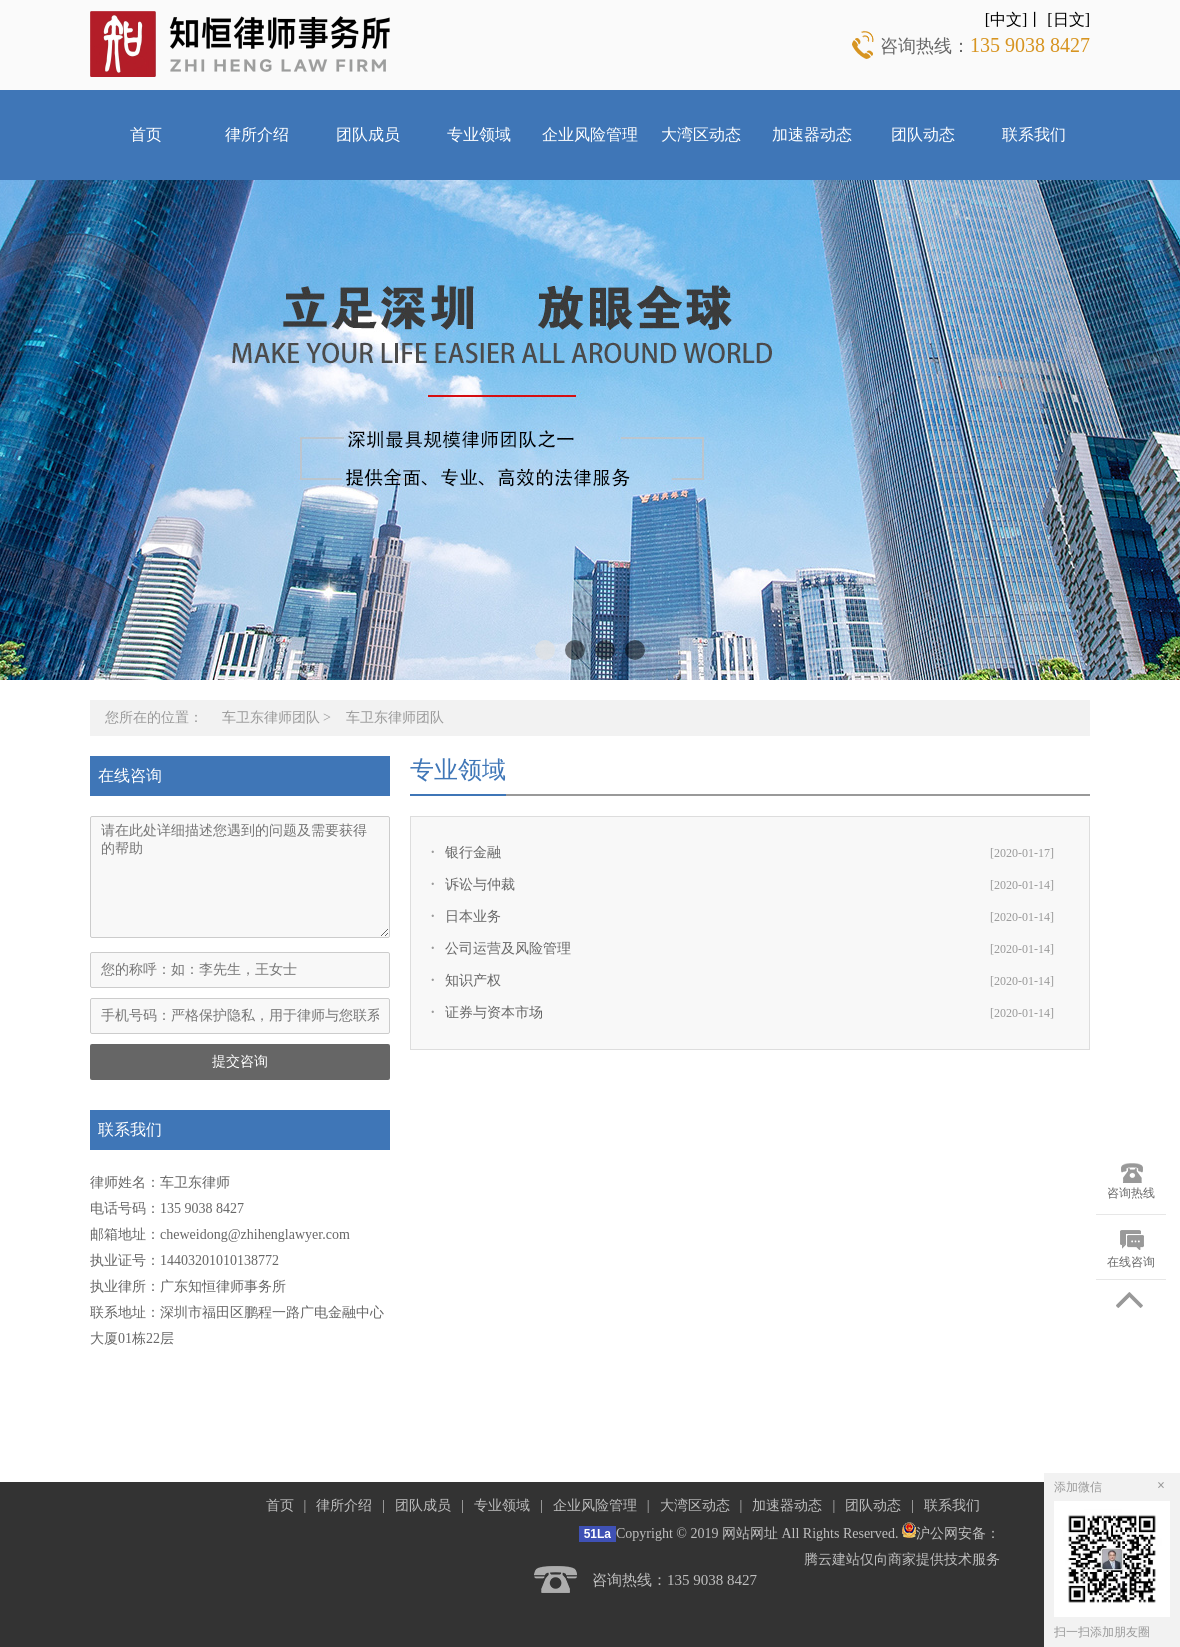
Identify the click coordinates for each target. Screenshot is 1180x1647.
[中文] (1006, 19)
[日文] (1068, 19)
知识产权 (473, 980)
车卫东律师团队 (271, 717)
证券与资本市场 (494, 1012)
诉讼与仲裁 (480, 884)
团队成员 (368, 134)
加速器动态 (812, 134)
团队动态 (923, 134)
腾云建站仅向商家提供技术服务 (902, 1559)
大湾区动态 (701, 134)
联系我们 (1034, 134)
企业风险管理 (590, 134)
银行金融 (473, 852)
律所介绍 (257, 134)
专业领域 (479, 134)
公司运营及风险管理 (508, 948)
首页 (146, 134)
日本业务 (473, 916)
